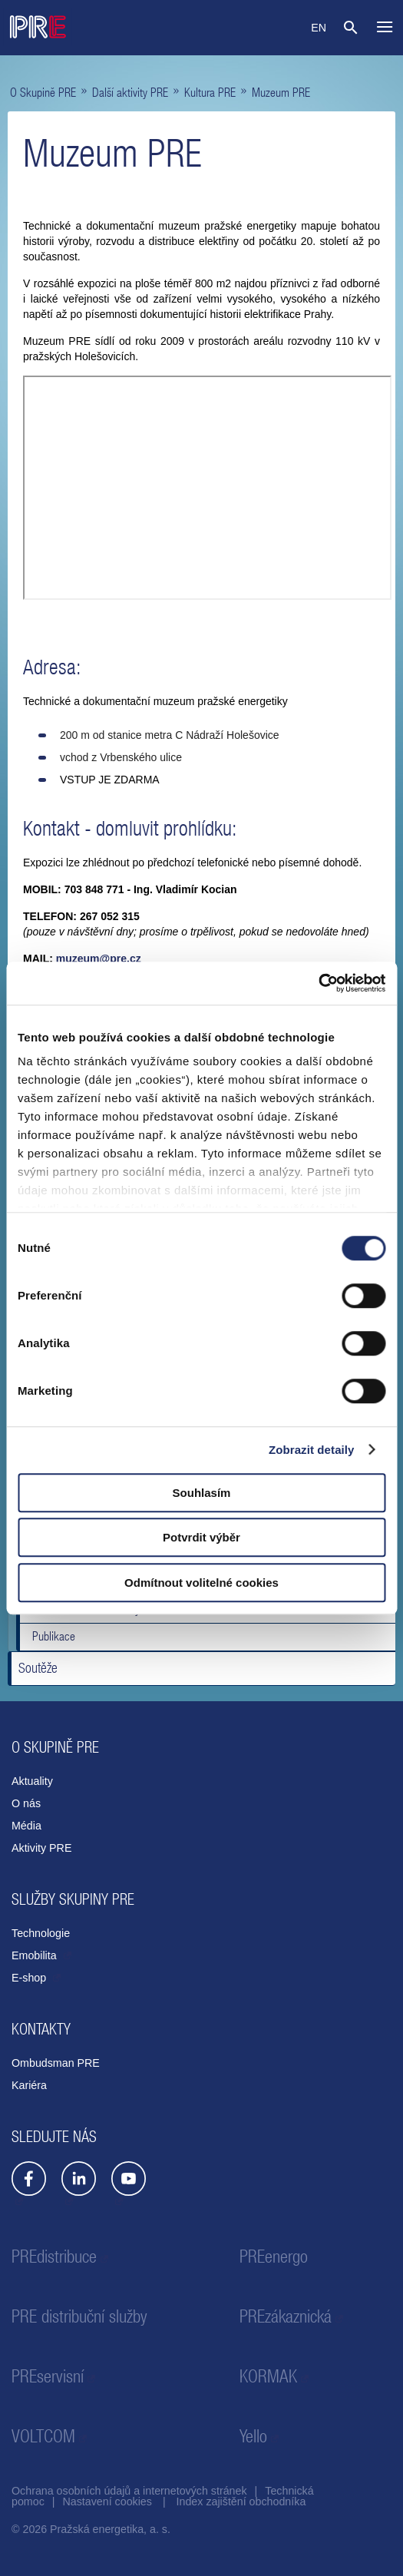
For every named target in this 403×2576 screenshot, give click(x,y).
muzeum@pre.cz (98, 958)
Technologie (41, 1933)
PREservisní (48, 2376)
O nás (26, 1803)
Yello (253, 2436)
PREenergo (273, 2256)
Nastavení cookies (106, 2501)
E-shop (30, 1978)
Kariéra (29, 2085)
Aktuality (32, 1781)
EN (318, 27)
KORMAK (268, 2376)
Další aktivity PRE (130, 92)
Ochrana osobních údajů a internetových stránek (129, 2491)
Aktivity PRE (41, 1848)
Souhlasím (202, 1492)
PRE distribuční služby (79, 2316)
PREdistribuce (54, 2256)
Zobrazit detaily (312, 1449)
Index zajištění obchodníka (241, 2501)
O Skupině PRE (43, 92)
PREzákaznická (285, 2316)
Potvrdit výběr (201, 1537)
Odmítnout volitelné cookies (201, 1582)
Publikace (53, 1636)
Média (26, 1825)
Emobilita (36, 1955)
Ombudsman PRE (56, 2063)
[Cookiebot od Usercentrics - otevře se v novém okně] (318, 983)
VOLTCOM (43, 2436)
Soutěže (38, 1668)
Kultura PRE (210, 92)
